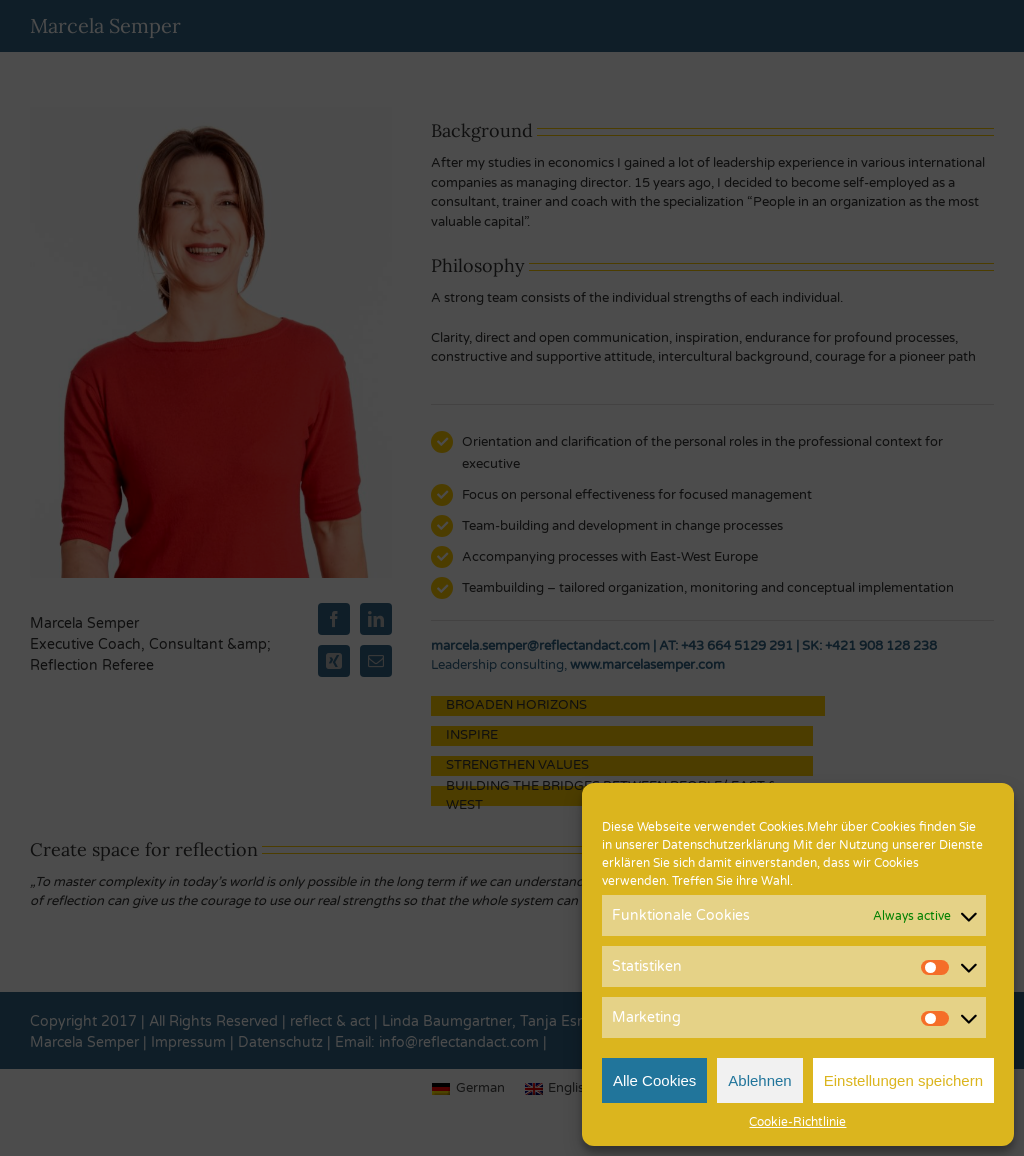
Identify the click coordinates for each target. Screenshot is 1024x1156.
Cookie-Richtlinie (797, 1122)
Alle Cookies (654, 1080)
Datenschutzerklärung (726, 845)
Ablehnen (759, 1080)
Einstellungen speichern (903, 1080)
